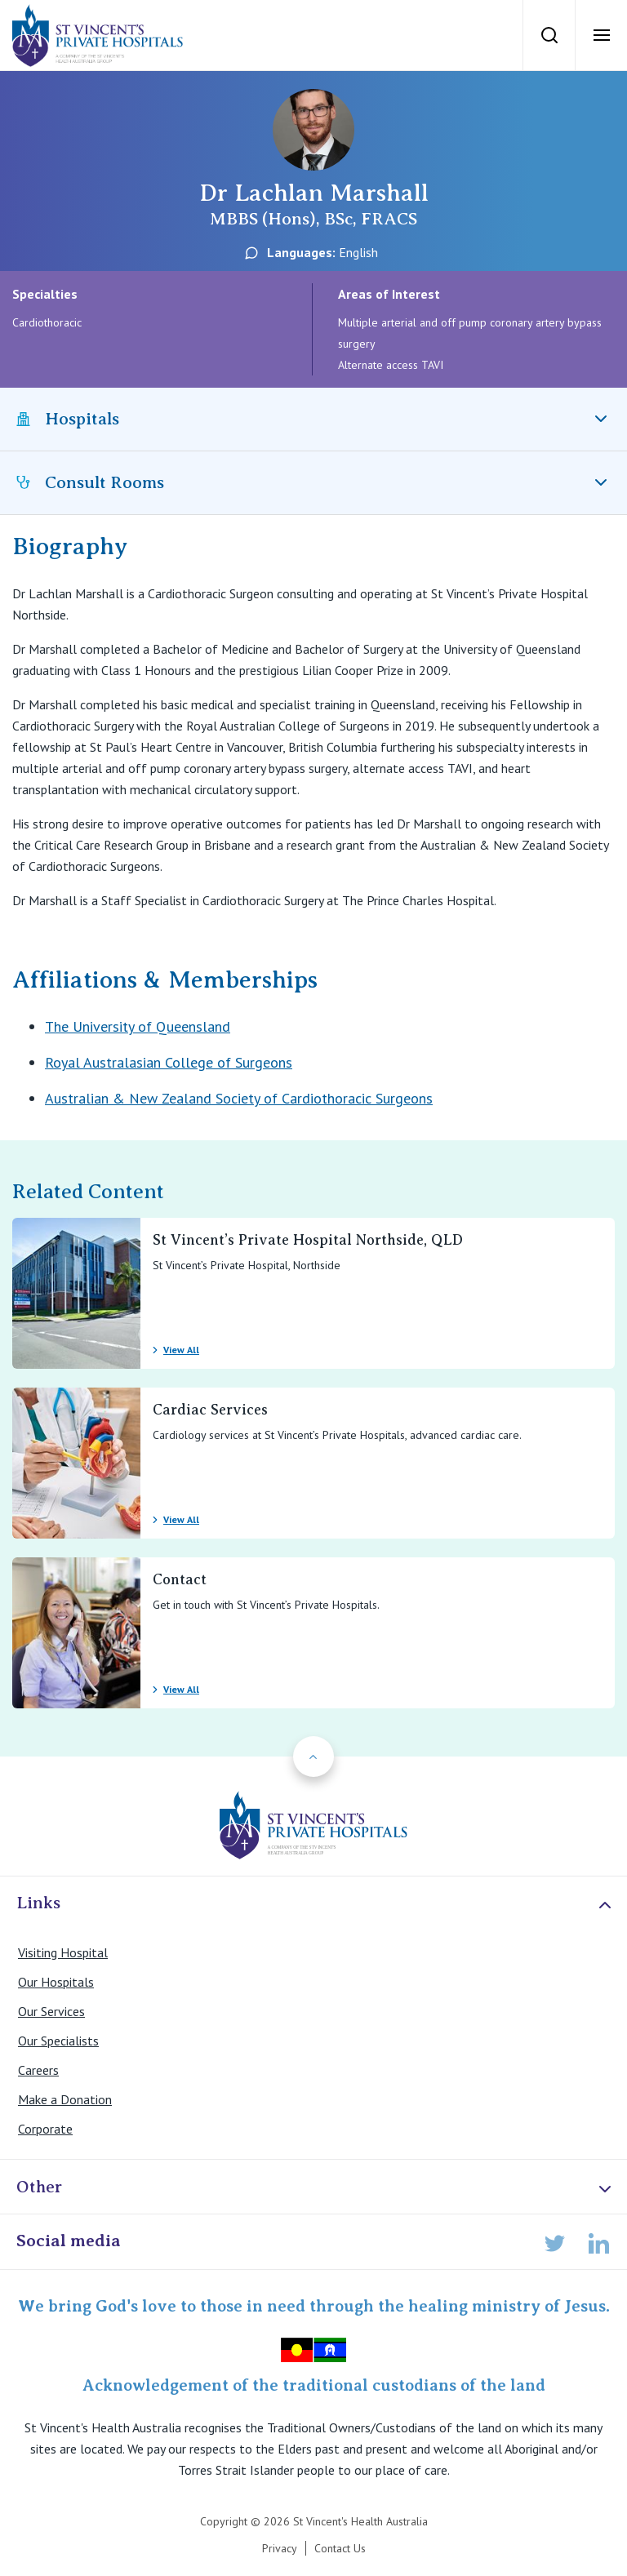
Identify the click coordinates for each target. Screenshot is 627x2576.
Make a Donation (65, 2099)
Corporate (45, 2129)
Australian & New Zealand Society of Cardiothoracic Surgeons (239, 1098)
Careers (38, 2070)
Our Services (51, 2011)
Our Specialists (58, 2040)
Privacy (279, 2548)
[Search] (548, 35)
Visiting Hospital (63, 1952)
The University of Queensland (137, 1026)
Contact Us (340, 2548)
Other (315, 2188)
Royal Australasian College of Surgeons (168, 1062)
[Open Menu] (601, 35)
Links (315, 1904)
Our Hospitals (56, 1982)
